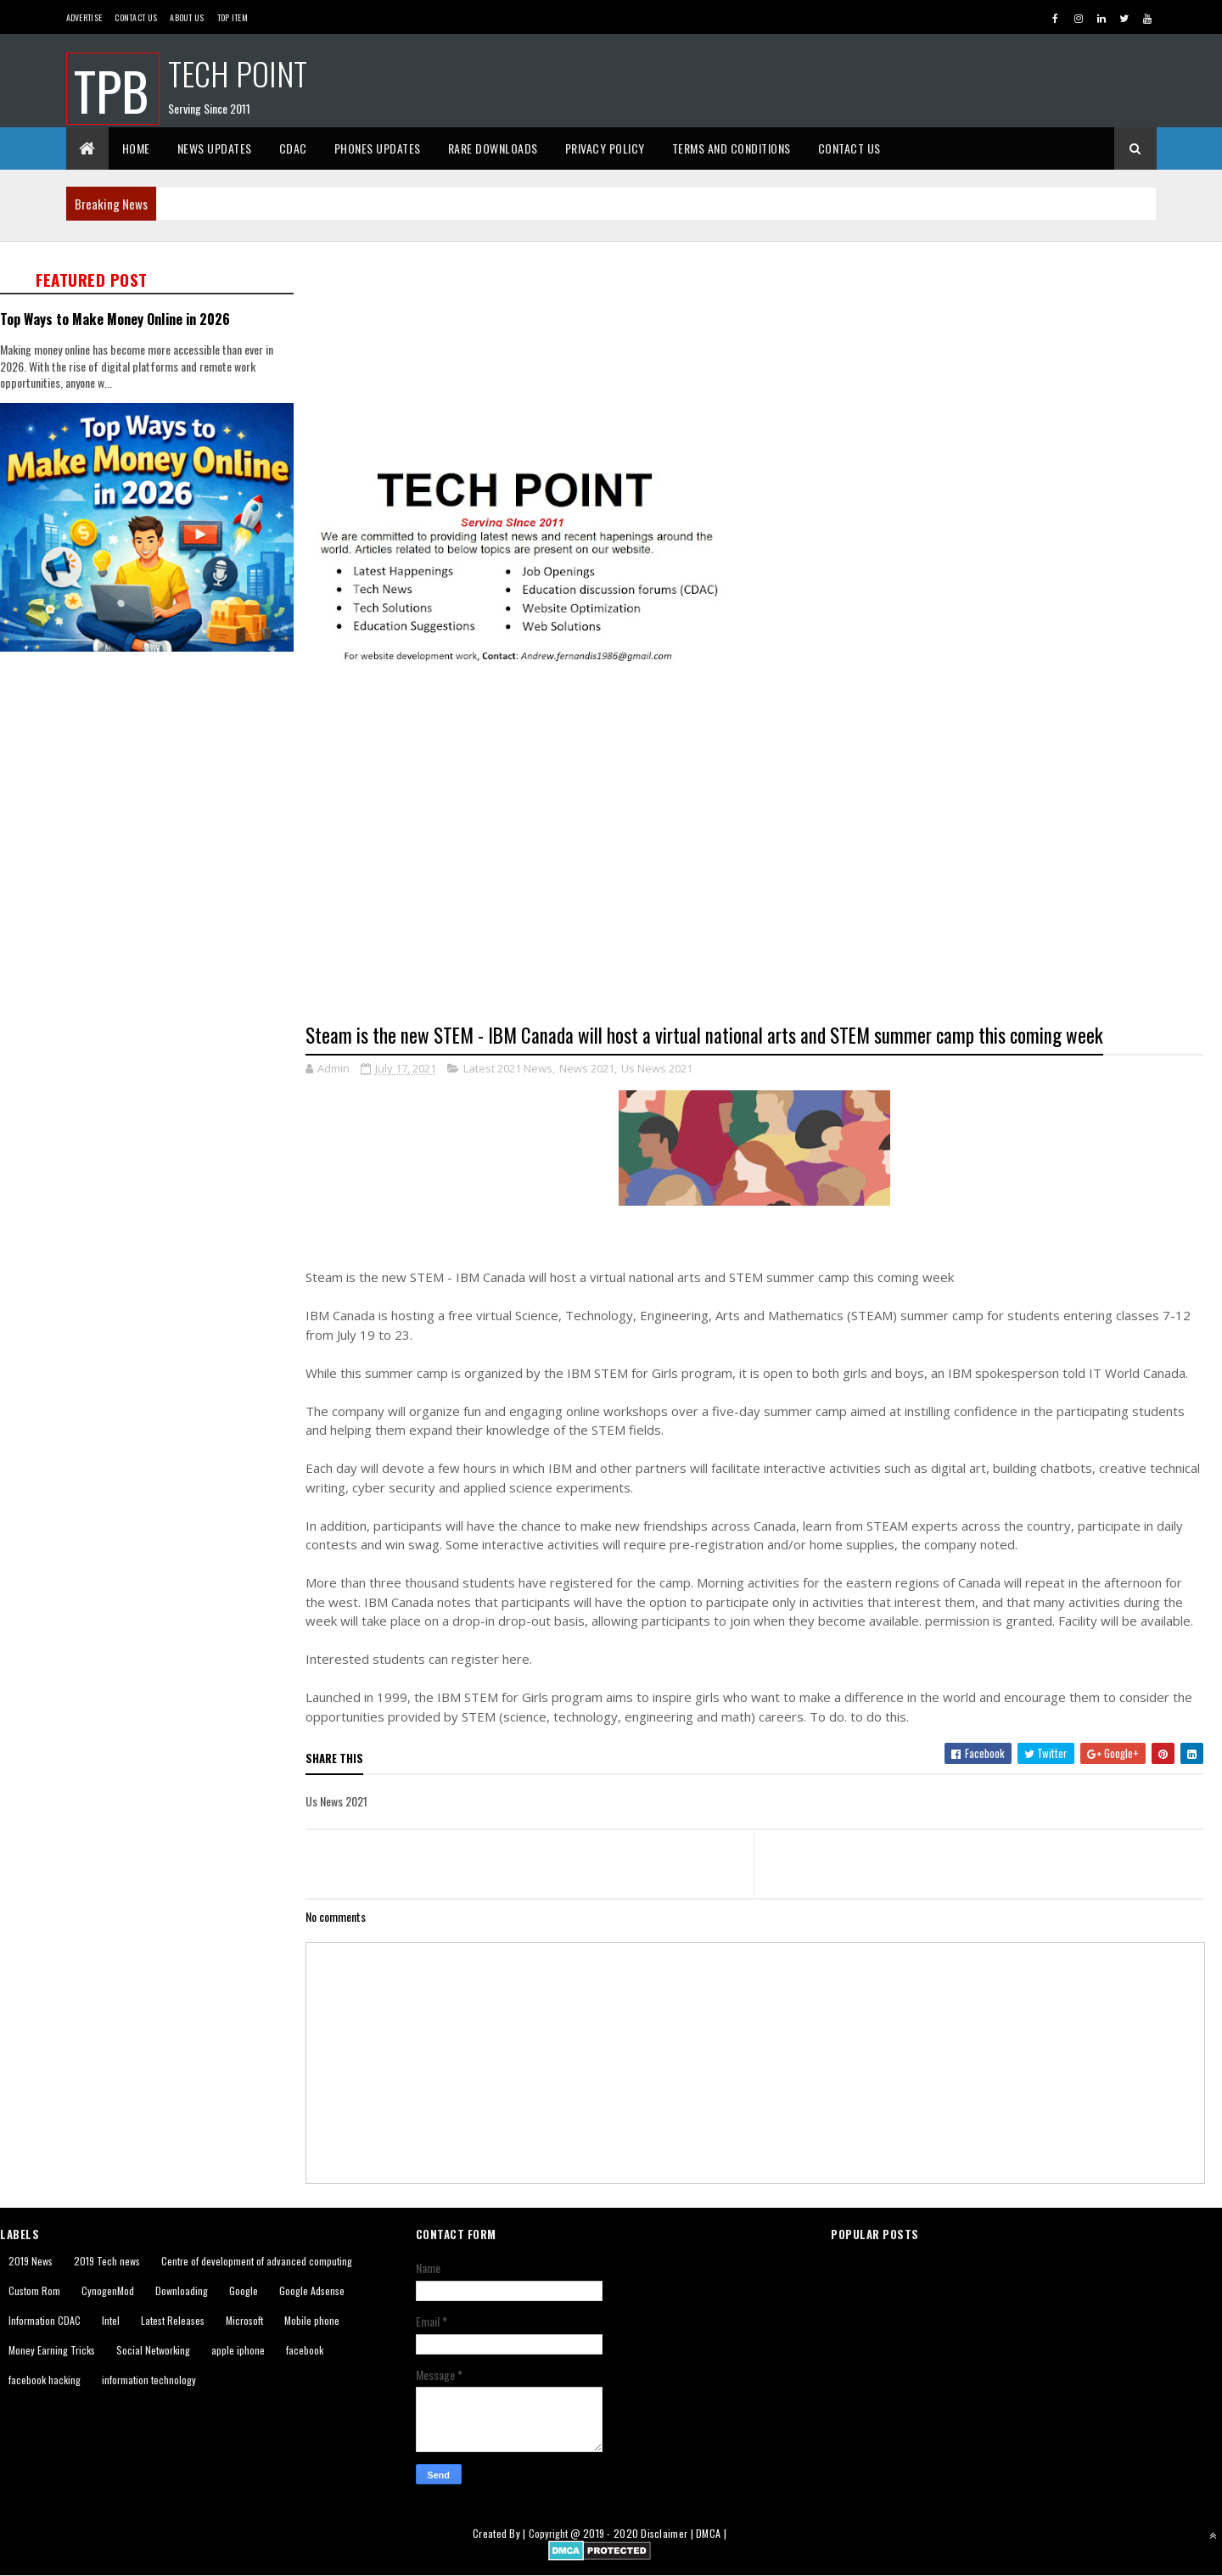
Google (243, 2290)
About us (187, 17)
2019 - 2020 (610, 2533)
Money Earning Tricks (51, 2350)
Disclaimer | (668, 2533)
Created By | (501, 2533)
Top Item (232, 17)
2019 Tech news (107, 2261)
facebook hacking (44, 2379)
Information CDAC (44, 2320)
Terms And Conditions (731, 148)
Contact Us (136, 17)
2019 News (30, 2261)
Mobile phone (311, 2320)
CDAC (293, 148)
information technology (149, 2379)
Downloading (181, 2290)
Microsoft (244, 2320)
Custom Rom (34, 2290)
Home (136, 148)
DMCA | (711, 2533)
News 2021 (586, 1068)
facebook (304, 2350)
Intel (111, 2320)
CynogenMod (107, 2290)
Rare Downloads (493, 148)
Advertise (84, 17)
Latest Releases (173, 2320)
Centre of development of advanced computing (256, 2261)
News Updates (214, 148)
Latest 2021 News (507, 1068)
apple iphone (238, 2350)
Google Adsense (312, 2290)
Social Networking (153, 2350)
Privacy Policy (605, 148)
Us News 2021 (656, 1068)
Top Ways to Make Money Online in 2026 (115, 318)
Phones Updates (377, 148)
